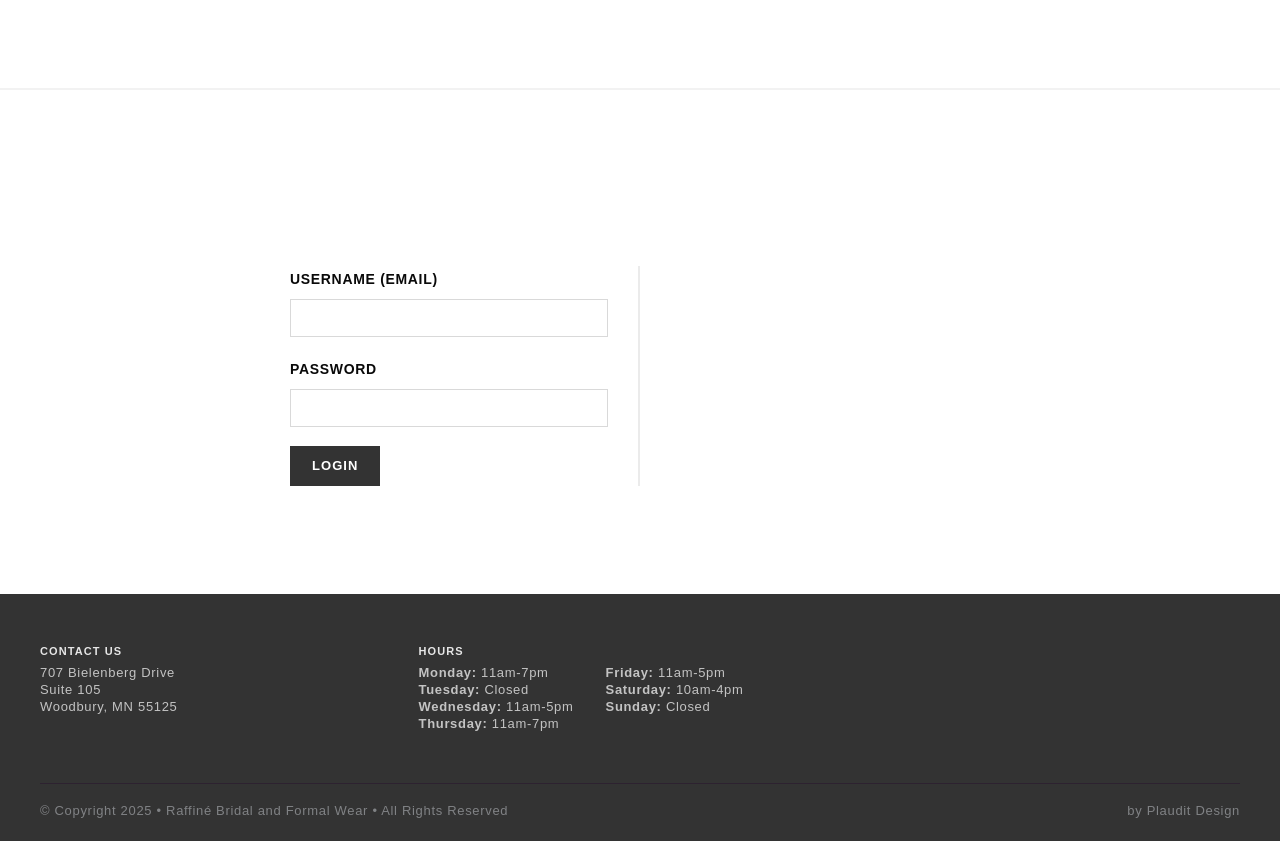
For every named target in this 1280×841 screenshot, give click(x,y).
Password (333, 369)
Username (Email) (364, 279)
